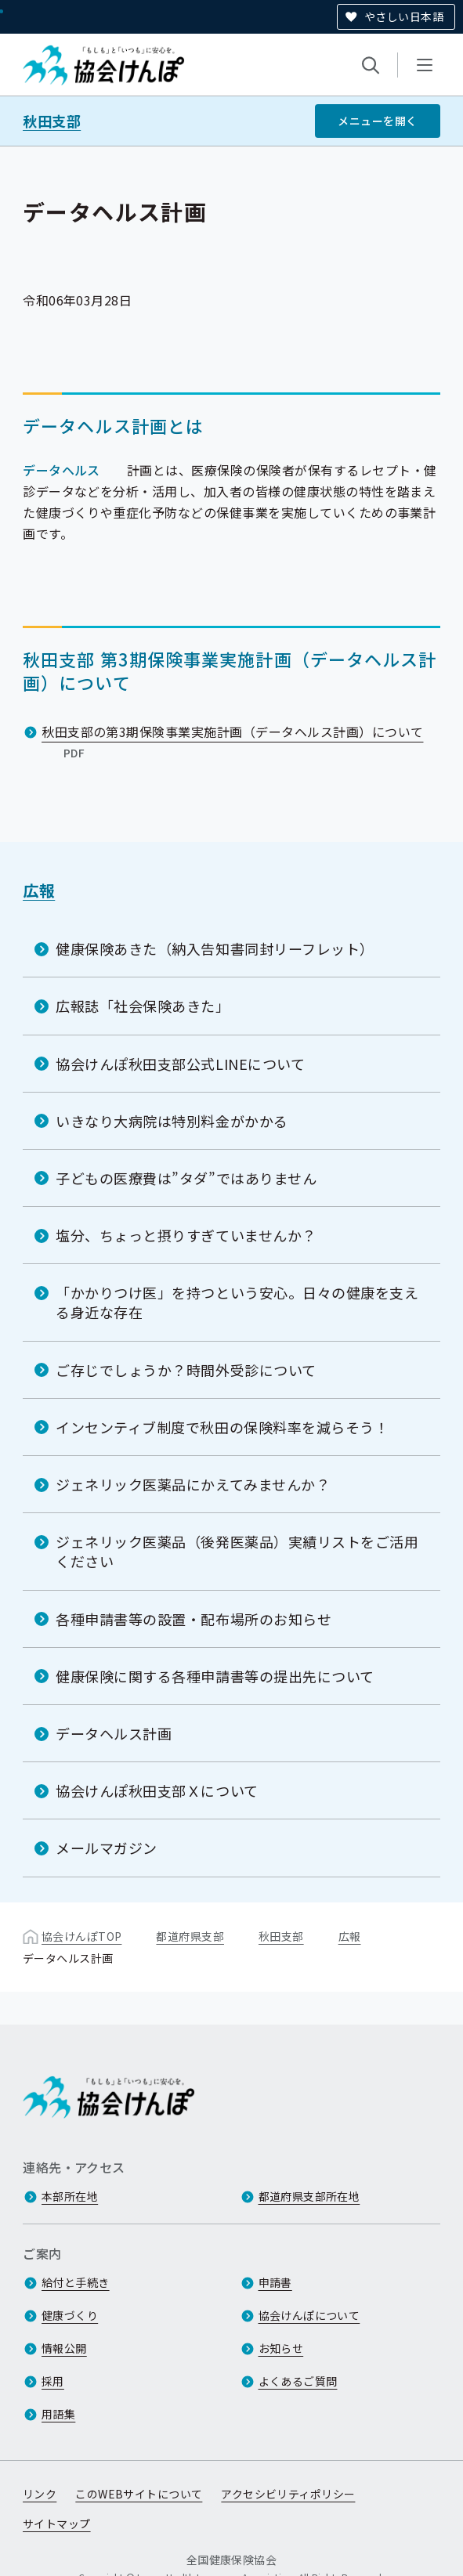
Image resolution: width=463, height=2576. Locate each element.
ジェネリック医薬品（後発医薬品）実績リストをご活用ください (237, 1551)
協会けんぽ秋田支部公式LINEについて (180, 1063)
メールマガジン (106, 1847)
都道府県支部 (190, 1935)
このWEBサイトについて (138, 2494)
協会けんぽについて (309, 2315)
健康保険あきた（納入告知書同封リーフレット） (215, 948)
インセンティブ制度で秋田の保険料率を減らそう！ (222, 1427)
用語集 (58, 2414)
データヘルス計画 (114, 1733)
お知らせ (281, 2348)
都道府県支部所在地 (309, 2196)
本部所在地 (70, 2196)
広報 (39, 890)
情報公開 (64, 2348)
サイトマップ (57, 2523)
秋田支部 (52, 121)
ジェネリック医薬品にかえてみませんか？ (193, 1484)
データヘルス (61, 469)
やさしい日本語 (403, 16)
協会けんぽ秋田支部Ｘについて (157, 1790)
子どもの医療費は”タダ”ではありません (186, 1178)
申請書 (275, 2282)
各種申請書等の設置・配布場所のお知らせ (193, 1618)
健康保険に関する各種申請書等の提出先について (215, 1676)
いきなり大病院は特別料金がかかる (172, 1120)
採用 (53, 2381)
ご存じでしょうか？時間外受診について (186, 1369)
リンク (39, 2494)
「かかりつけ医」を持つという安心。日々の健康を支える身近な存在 (237, 1302)
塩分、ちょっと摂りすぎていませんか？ (186, 1235)
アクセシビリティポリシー (288, 2494)
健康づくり (70, 2315)
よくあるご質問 (298, 2381)
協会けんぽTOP (81, 1935)
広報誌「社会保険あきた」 (143, 1005)
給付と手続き (76, 2282)
